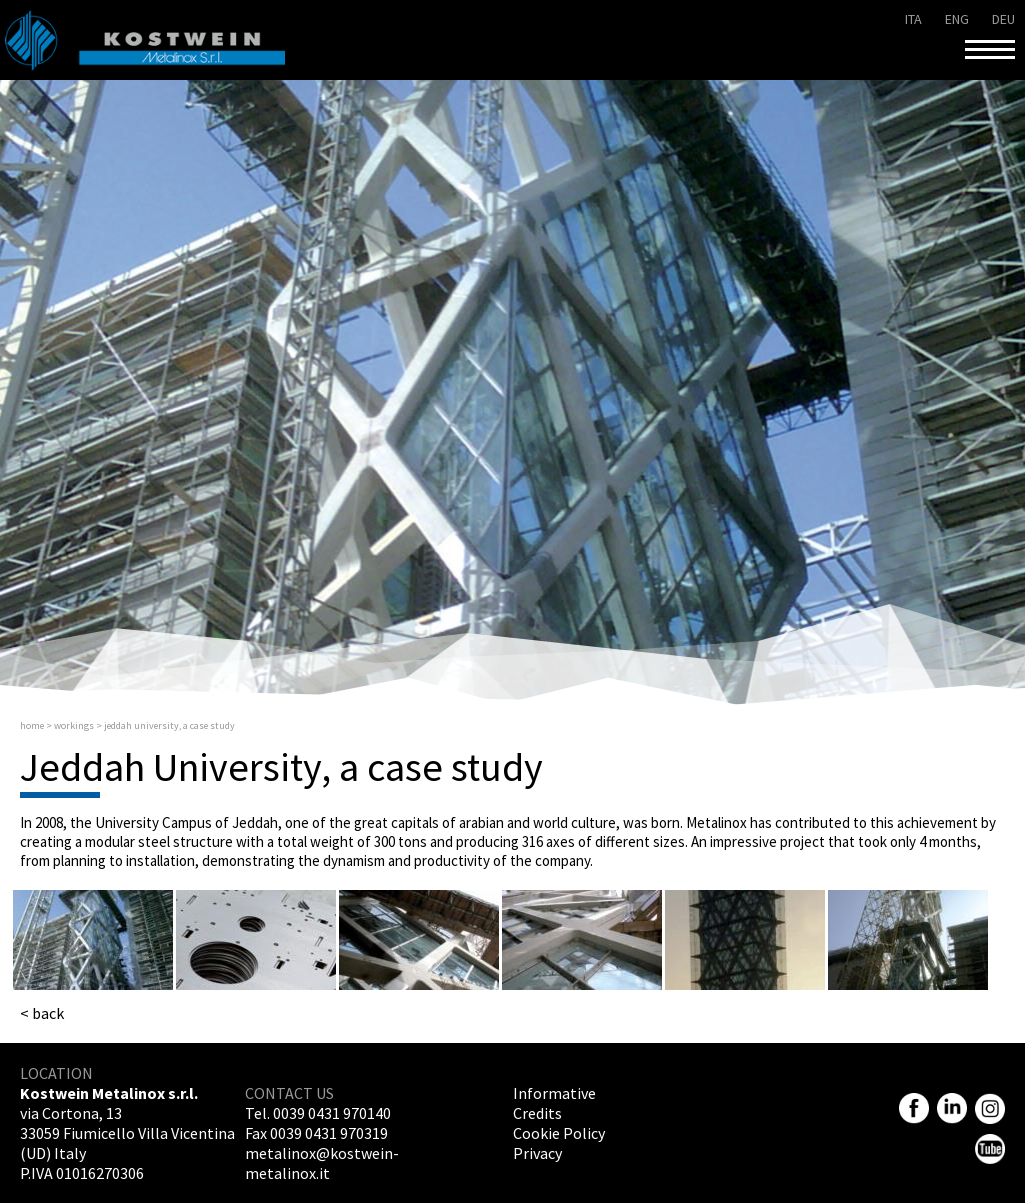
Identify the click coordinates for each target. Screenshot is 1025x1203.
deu (1003, 19)
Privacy (537, 1153)
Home (32, 725)
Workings (74, 725)
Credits (537, 1113)
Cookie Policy (559, 1133)
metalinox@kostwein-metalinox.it (322, 1163)
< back (42, 1013)
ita (913, 19)
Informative (554, 1093)
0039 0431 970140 (332, 1113)
